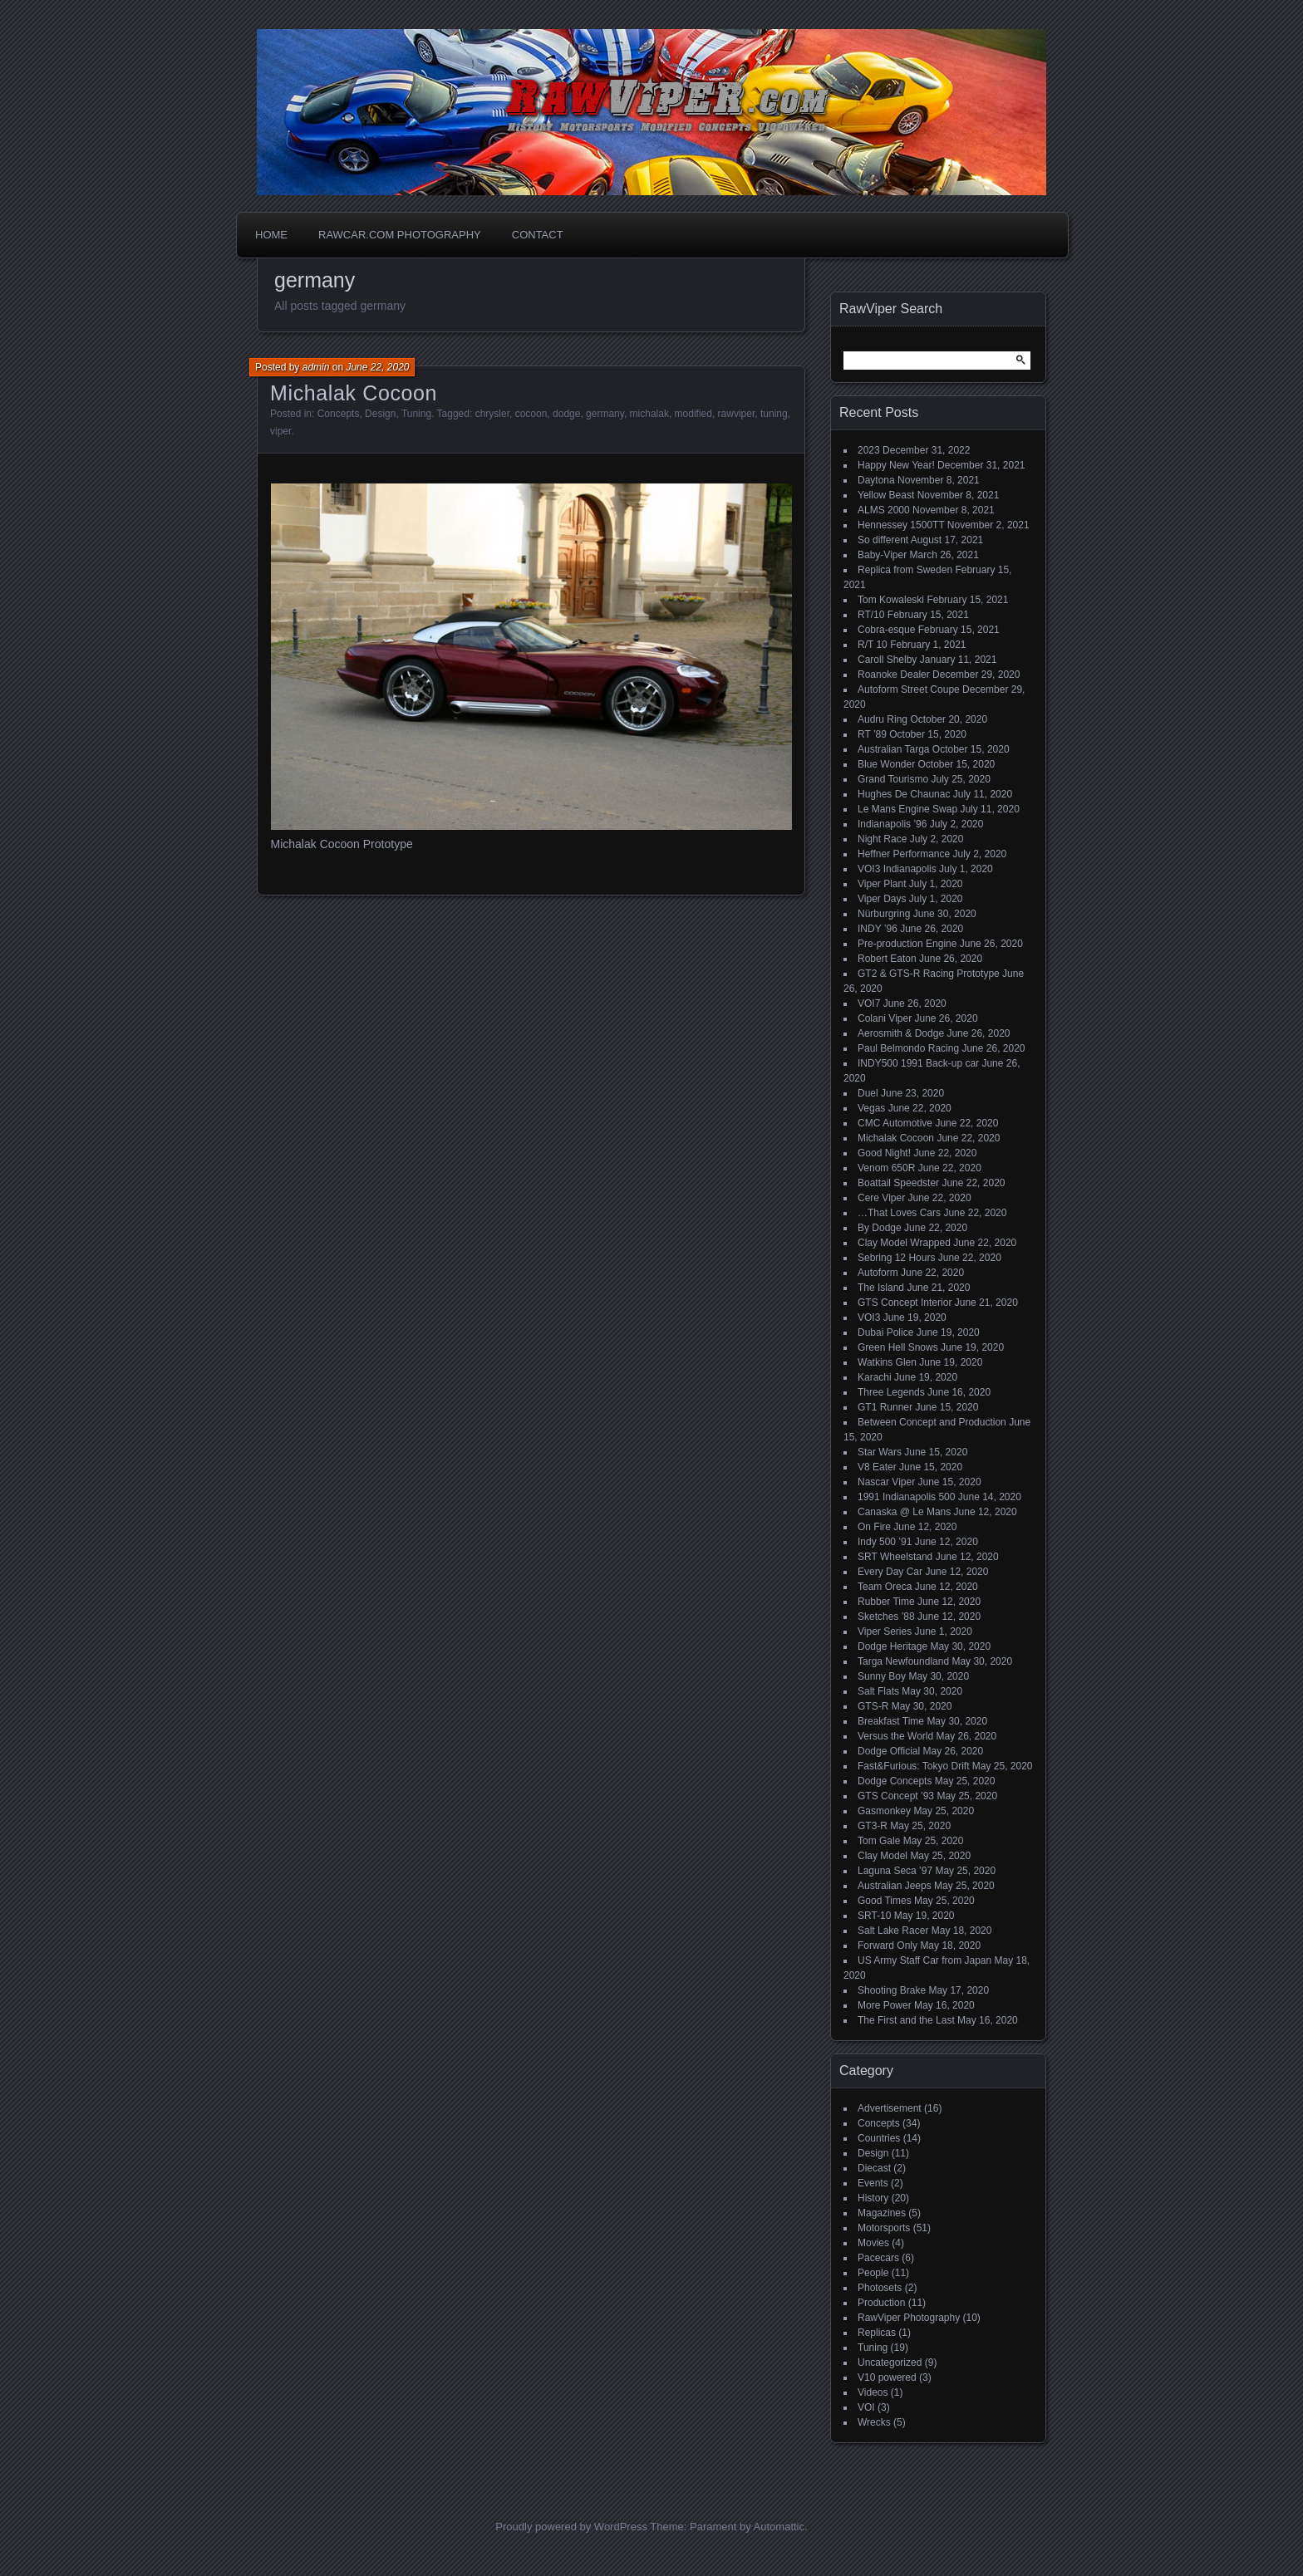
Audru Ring (882, 719)
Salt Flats (878, 1691)
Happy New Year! (896, 465)
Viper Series (885, 1631)
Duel (868, 1093)
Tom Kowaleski (891, 600)
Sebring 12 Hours (896, 1257)
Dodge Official (889, 1751)
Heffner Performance (904, 854)
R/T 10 (873, 644)
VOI (866, 2407)
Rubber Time (886, 1601)
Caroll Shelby (887, 659)
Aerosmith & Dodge (901, 1033)
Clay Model (882, 1856)
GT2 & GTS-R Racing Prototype (929, 973)
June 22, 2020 (377, 367)
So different (883, 540)
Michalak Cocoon (353, 393)
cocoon (531, 414)
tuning (774, 414)
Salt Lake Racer (893, 1930)
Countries (879, 2138)
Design (380, 414)
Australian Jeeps (895, 1886)
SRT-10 (874, 1915)
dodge (566, 414)
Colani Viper (885, 1018)
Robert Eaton (887, 958)
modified (693, 414)
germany (605, 414)
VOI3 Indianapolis (897, 869)
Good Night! (884, 1153)
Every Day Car (890, 1571)
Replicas (877, 2332)
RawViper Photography (909, 2317)
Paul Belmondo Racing (908, 1048)
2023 (869, 450)
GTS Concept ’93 (896, 1796)
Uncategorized (890, 2362)
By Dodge (880, 1228)
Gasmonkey (884, 1811)
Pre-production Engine (907, 943)
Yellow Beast (886, 495)
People (873, 2273)
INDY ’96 (877, 929)
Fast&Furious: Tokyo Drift (913, 1766)
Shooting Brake (892, 1990)
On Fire (874, 1527)
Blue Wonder (886, 764)
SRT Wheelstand (895, 1557)
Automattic (779, 2526)
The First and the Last (906, 2020)
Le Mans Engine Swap (907, 809)
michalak (649, 414)
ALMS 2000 (884, 510)
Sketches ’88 (886, 1616)
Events (873, 2183)
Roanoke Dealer (894, 674)
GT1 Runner (885, 1407)
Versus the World (895, 1736)
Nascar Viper (886, 1482)
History (873, 2198)
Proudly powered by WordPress (571, 2526)
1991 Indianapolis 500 (906, 1497)
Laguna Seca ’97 (895, 1871)
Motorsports (884, 2228)
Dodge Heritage (892, 1646)
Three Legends (891, 1392)
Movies (873, 2243)
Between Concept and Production (932, 1422)
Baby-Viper (882, 555)
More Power (885, 2005)
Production (881, 2303)
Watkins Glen (887, 1362)
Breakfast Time (891, 1721)
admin (316, 367)
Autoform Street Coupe (909, 689)
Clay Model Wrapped (904, 1243)
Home (271, 234)
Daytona (876, 480)
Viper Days (882, 899)
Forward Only (887, 1945)
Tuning (416, 414)
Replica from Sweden (905, 570)
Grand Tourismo (893, 779)
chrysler (492, 414)
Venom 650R (886, 1168)
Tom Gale (879, 1841)
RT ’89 (872, 734)
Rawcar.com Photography (399, 234)
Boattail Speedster (898, 1183)
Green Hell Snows (898, 1347)
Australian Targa (894, 749)
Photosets (880, 2288)
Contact (537, 234)
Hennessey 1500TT (901, 525)
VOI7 (869, 1003)
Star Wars (880, 1452)
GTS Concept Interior (904, 1302)
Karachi (875, 1377)
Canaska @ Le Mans (904, 1512)
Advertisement (890, 2108)
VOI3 (869, 1317)
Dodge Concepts (895, 1781)
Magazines (882, 2213)
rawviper (736, 414)
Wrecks (874, 2422)
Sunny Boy (882, 1676)
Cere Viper (881, 1198)
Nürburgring (884, 914)
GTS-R (873, 1706)
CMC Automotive (895, 1123)
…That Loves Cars (899, 1213)
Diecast (874, 2168)
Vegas (871, 1108)
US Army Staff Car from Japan (924, 1960)
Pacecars (878, 2258)
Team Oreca (885, 1586)
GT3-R (873, 1826)
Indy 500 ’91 (885, 1542)
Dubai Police (885, 1332)
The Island (881, 1287)
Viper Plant (882, 884)
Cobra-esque (886, 629)
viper (280, 431)
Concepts (338, 414)
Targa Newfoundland (903, 1661)
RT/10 (871, 615)
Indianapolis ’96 (892, 824)
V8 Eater (877, 1467)
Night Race (882, 839)
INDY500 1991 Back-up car (918, 1063)
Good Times (885, 1900)
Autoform (878, 1272)
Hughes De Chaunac (904, 794)
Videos (873, 2392)
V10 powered (887, 2377)
